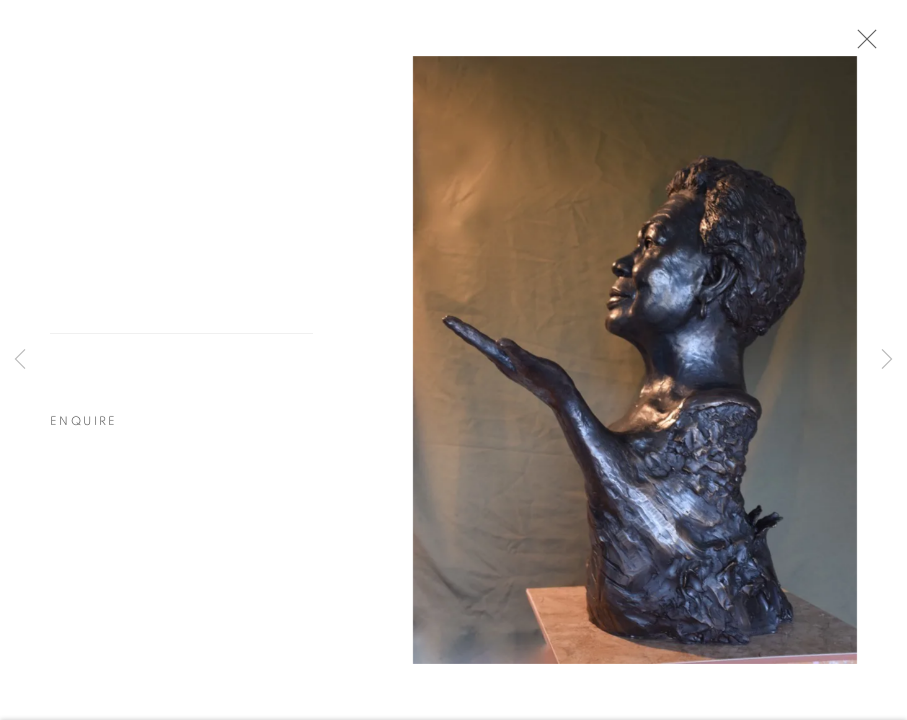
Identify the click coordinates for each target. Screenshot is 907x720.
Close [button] (866, 45)
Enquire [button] (84, 425)
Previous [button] (20, 360)
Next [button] (887, 360)
